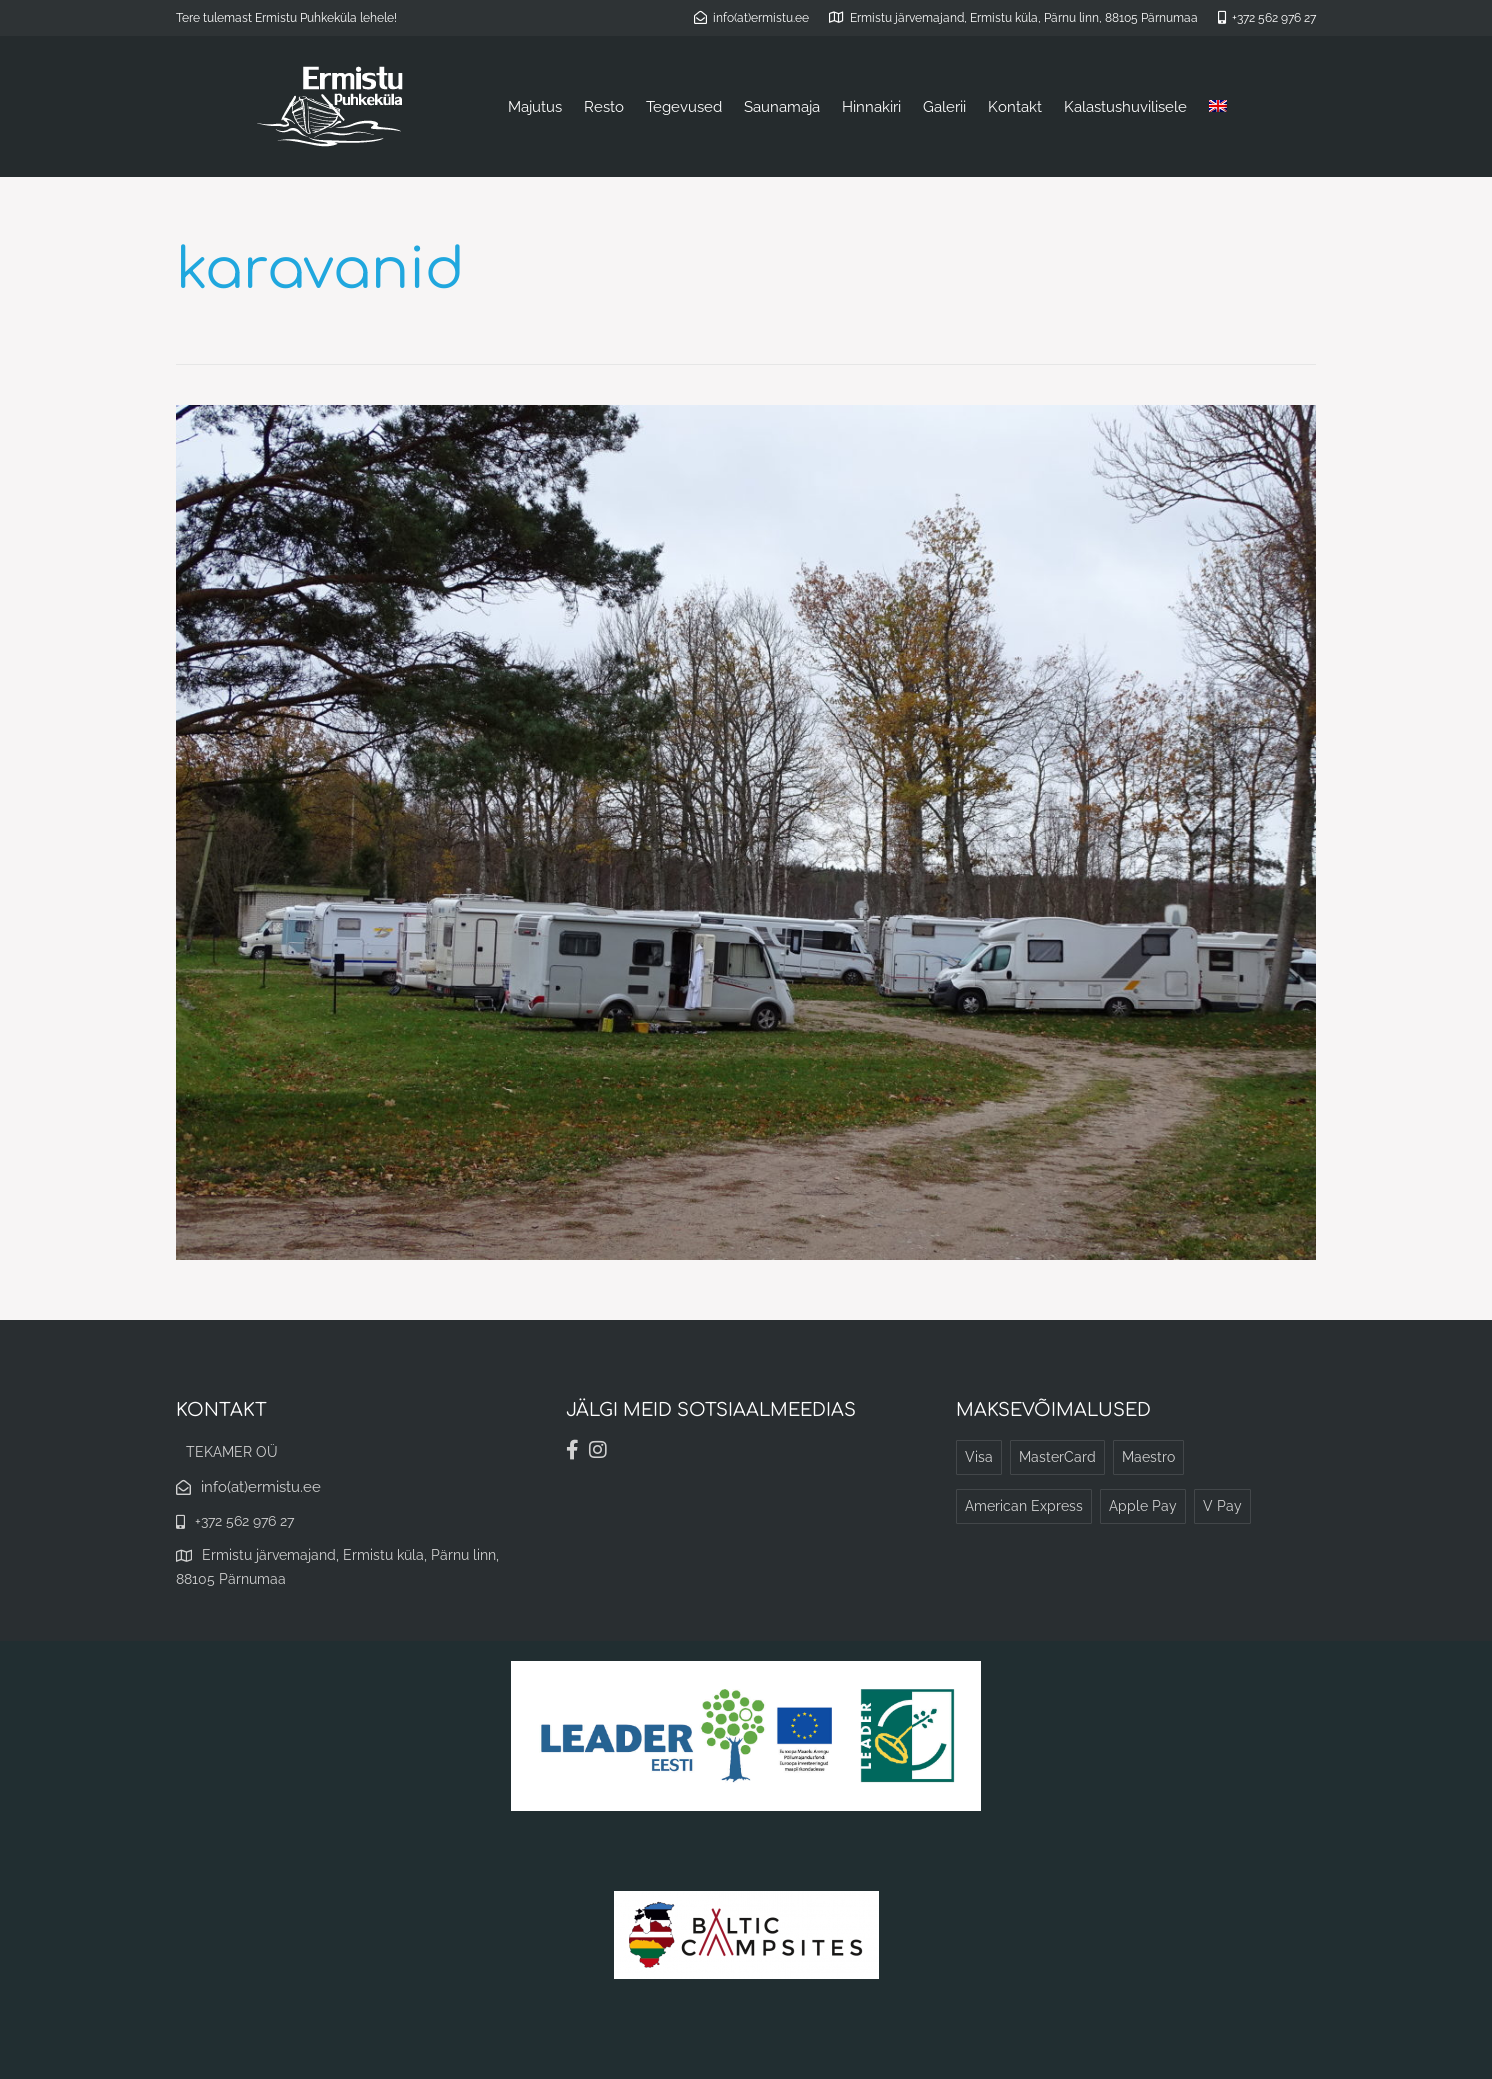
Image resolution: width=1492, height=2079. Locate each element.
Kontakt (1015, 107)
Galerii (944, 107)
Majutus (535, 107)
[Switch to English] (1218, 107)
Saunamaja (782, 107)
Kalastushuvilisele (1125, 107)
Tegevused (684, 107)
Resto (604, 107)
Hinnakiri (871, 107)
